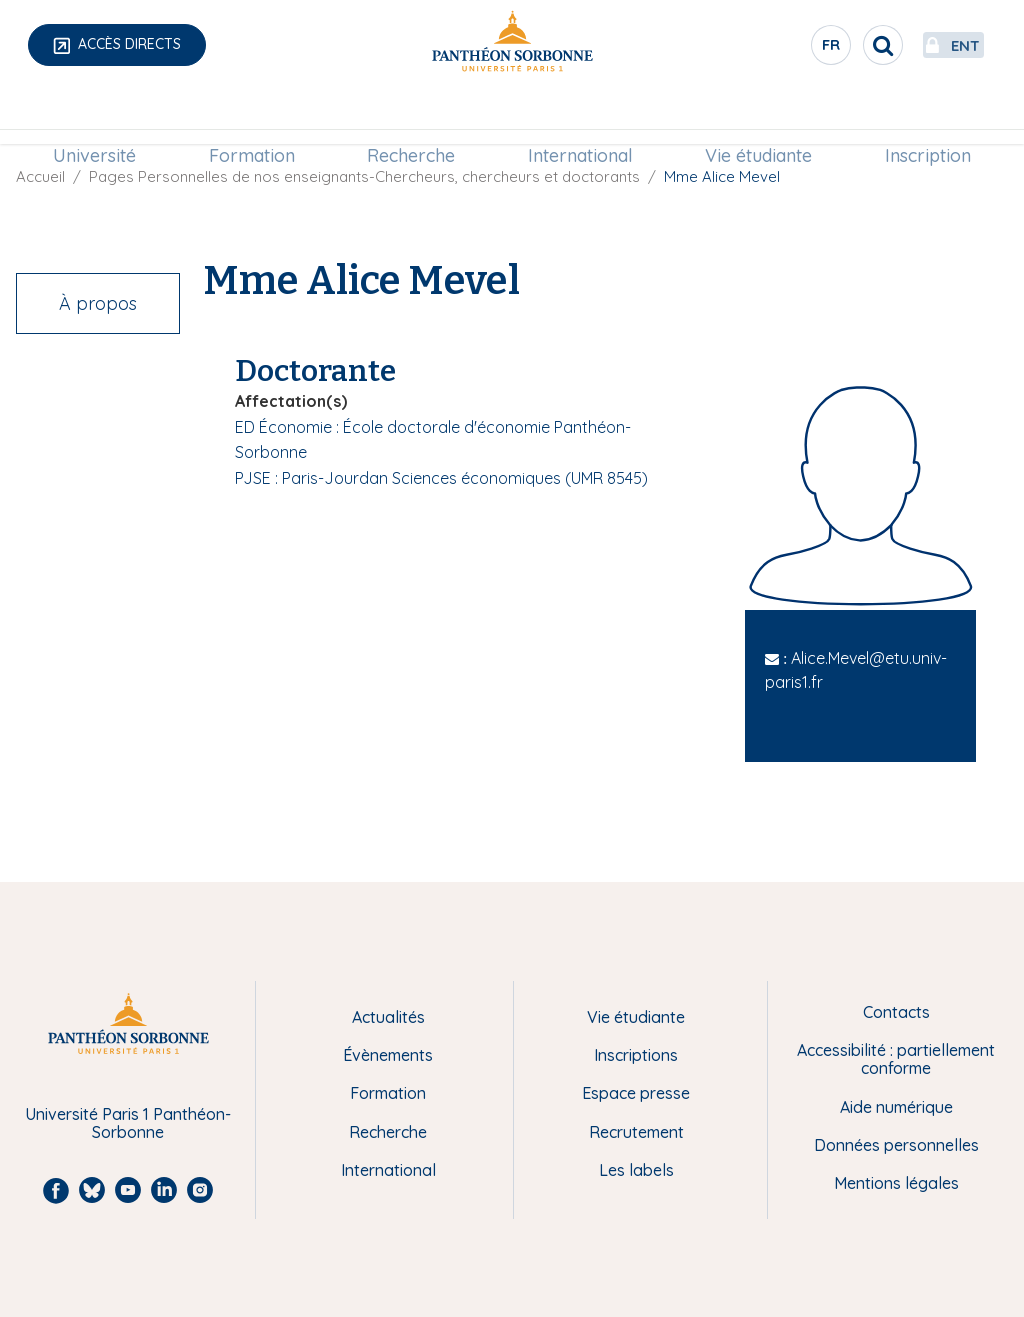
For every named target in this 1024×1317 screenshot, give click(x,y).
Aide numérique (896, 1107)
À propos (98, 303)
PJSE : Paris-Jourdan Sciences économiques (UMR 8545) (441, 478)
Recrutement (636, 1132)
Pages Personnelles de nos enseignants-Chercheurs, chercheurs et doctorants (364, 176)
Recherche (414, 116)
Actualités (388, 1017)
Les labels (636, 1170)
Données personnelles (896, 1145)
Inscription (916, 116)
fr (779, 49)
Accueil (40, 176)
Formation (259, 116)
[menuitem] (106, 117)
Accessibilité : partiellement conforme (896, 1059)
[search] (830, 45)
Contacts (896, 1012)
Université (106, 116)
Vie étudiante (751, 116)
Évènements (388, 1055)
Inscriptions (636, 1055)
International (577, 116)
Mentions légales (896, 1183)
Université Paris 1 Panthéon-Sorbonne (128, 1123)
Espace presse (636, 1093)
